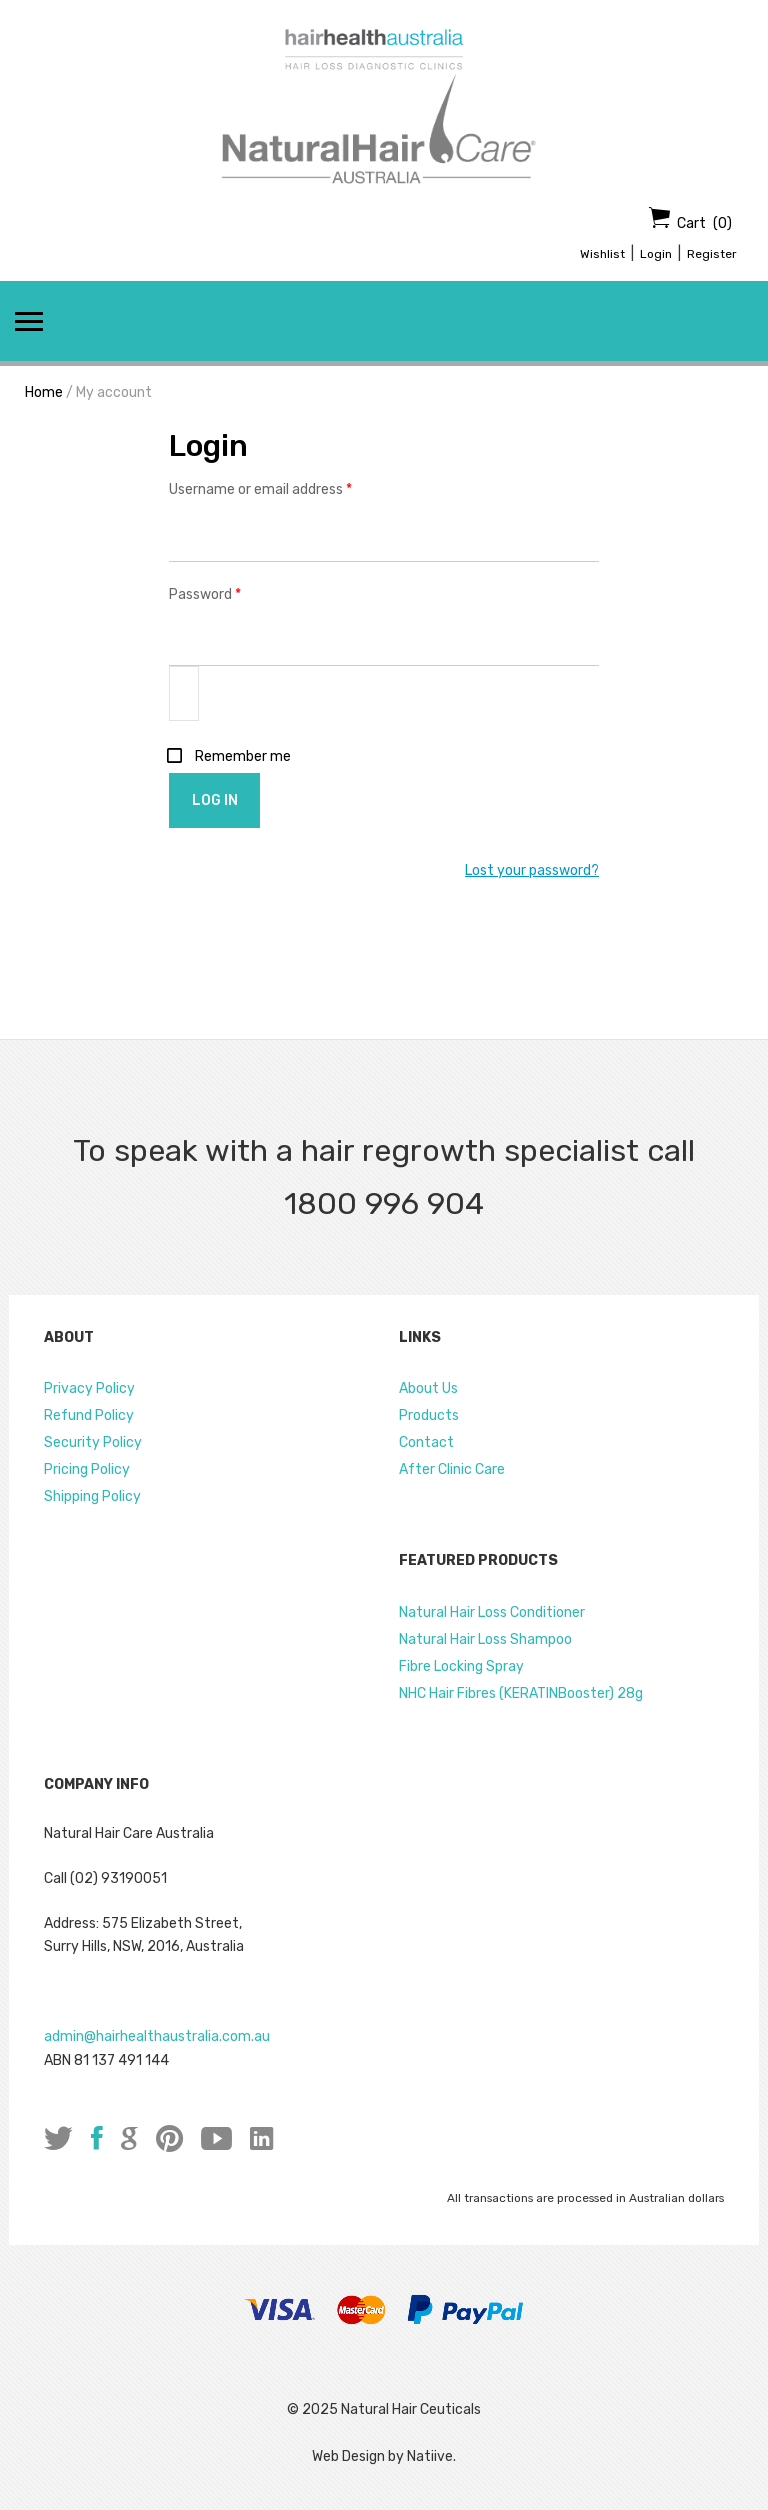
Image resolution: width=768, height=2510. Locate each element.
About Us (428, 1388)
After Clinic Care (452, 1469)
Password (233, 593)
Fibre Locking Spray (461, 1666)
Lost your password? (532, 870)
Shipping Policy (92, 1496)
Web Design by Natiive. (384, 2456)
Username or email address (288, 488)
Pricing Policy (87, 1469)
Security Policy (93, 1442)
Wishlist (602, 254)
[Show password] (184, 693)
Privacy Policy (89, 1388)
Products (429, 1415)
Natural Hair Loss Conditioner (492, 1612)
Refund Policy (89, 1415)
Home (44, 392)
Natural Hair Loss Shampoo (485, 1639)
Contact (426, 1442)
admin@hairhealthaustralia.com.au (157, 2036)
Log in (215, 800)
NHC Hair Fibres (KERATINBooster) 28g (521, 1693)
